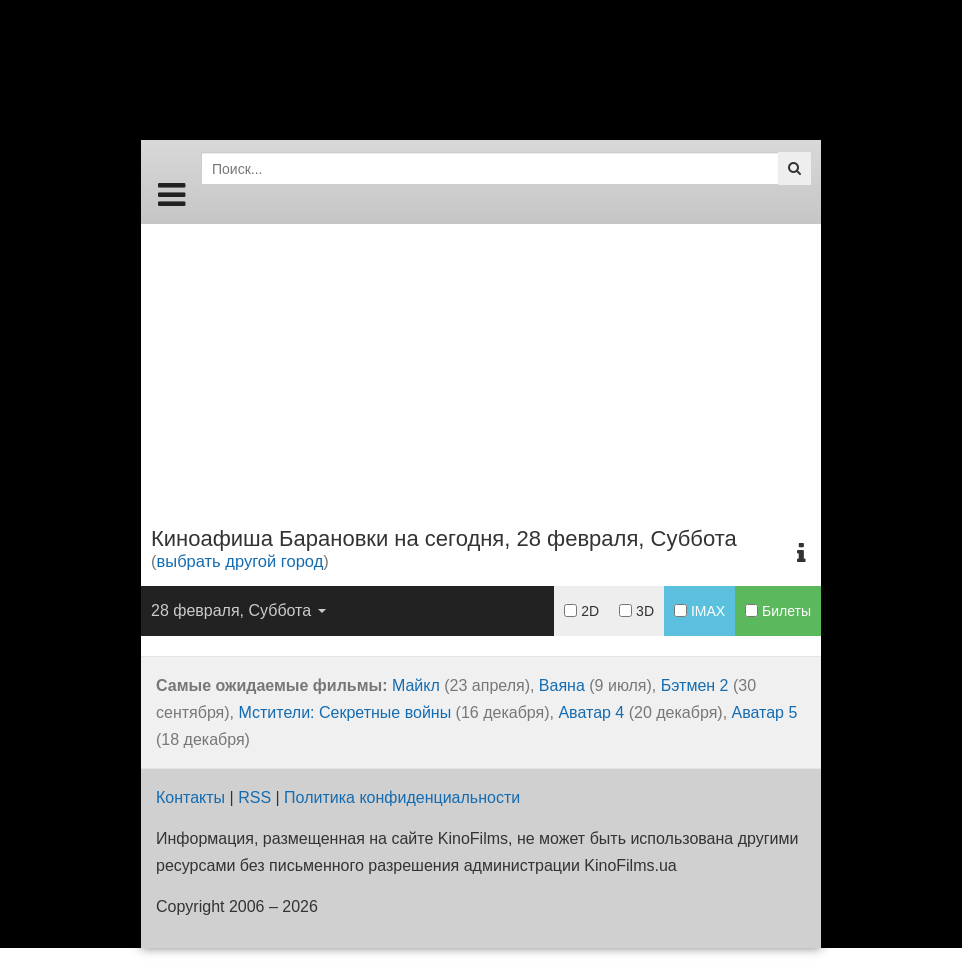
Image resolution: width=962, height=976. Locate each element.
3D (636, 611)
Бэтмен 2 (695, 685)
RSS (254, 797)
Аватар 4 (591, 712)
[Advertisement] (481, 364)
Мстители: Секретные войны (345, 712)
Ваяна (562, 685)
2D (581, 611)
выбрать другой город (240, 561)
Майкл (416, 685)
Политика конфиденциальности (402, 797)
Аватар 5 (765, 712)
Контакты (190, 797)
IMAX (699, 611)
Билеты (778, 611)
